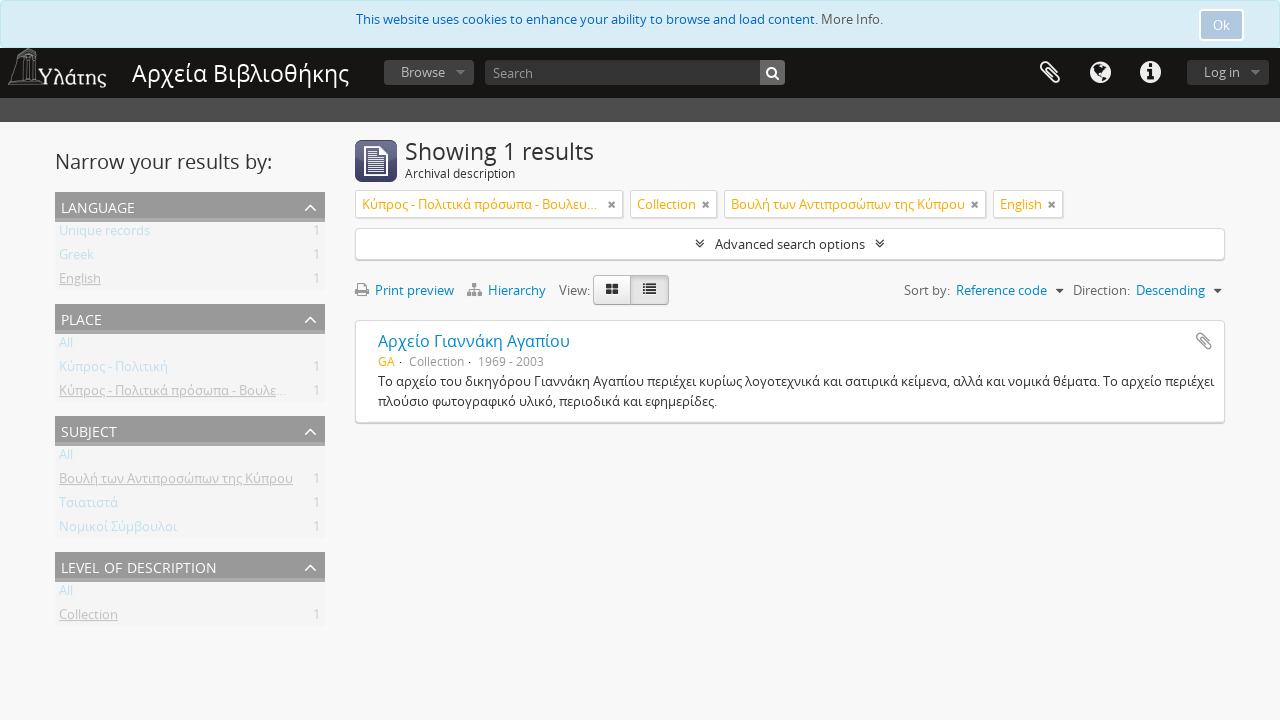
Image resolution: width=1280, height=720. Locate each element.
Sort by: (927, 290)
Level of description (139, 565)
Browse (423, 72)
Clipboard (1050, 73)
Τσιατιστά (88, 506)
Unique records (104, 234)
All (66, 346)
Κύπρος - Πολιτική (113, 370)
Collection (88, 618)
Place (81, 317)
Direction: (1101, 290)
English (80, 282)
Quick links (1150, 73)
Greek (76, 258)
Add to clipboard (1204, 341)
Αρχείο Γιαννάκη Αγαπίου (474, 341)
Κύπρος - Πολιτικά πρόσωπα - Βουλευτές (180, 394)
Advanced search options (790, 244)
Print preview (404, 290)
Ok (1221, 25)
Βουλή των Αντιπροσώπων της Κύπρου (176, 482)
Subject (89, 429)
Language (1100, 73)
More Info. (852, 19)
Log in (1222, 72)
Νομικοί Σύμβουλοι (118, 530)
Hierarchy (508, 290)
